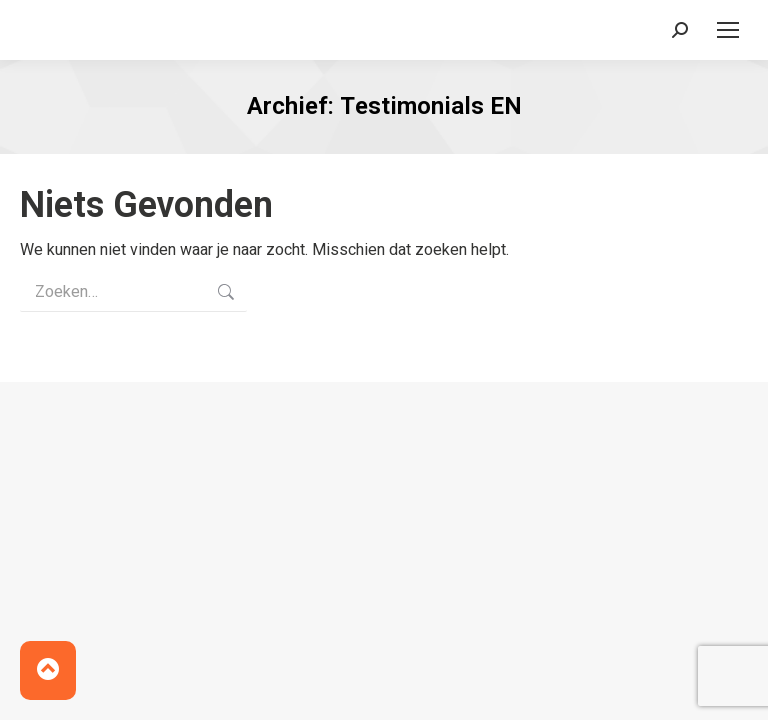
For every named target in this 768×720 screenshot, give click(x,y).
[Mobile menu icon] (728, 30)
